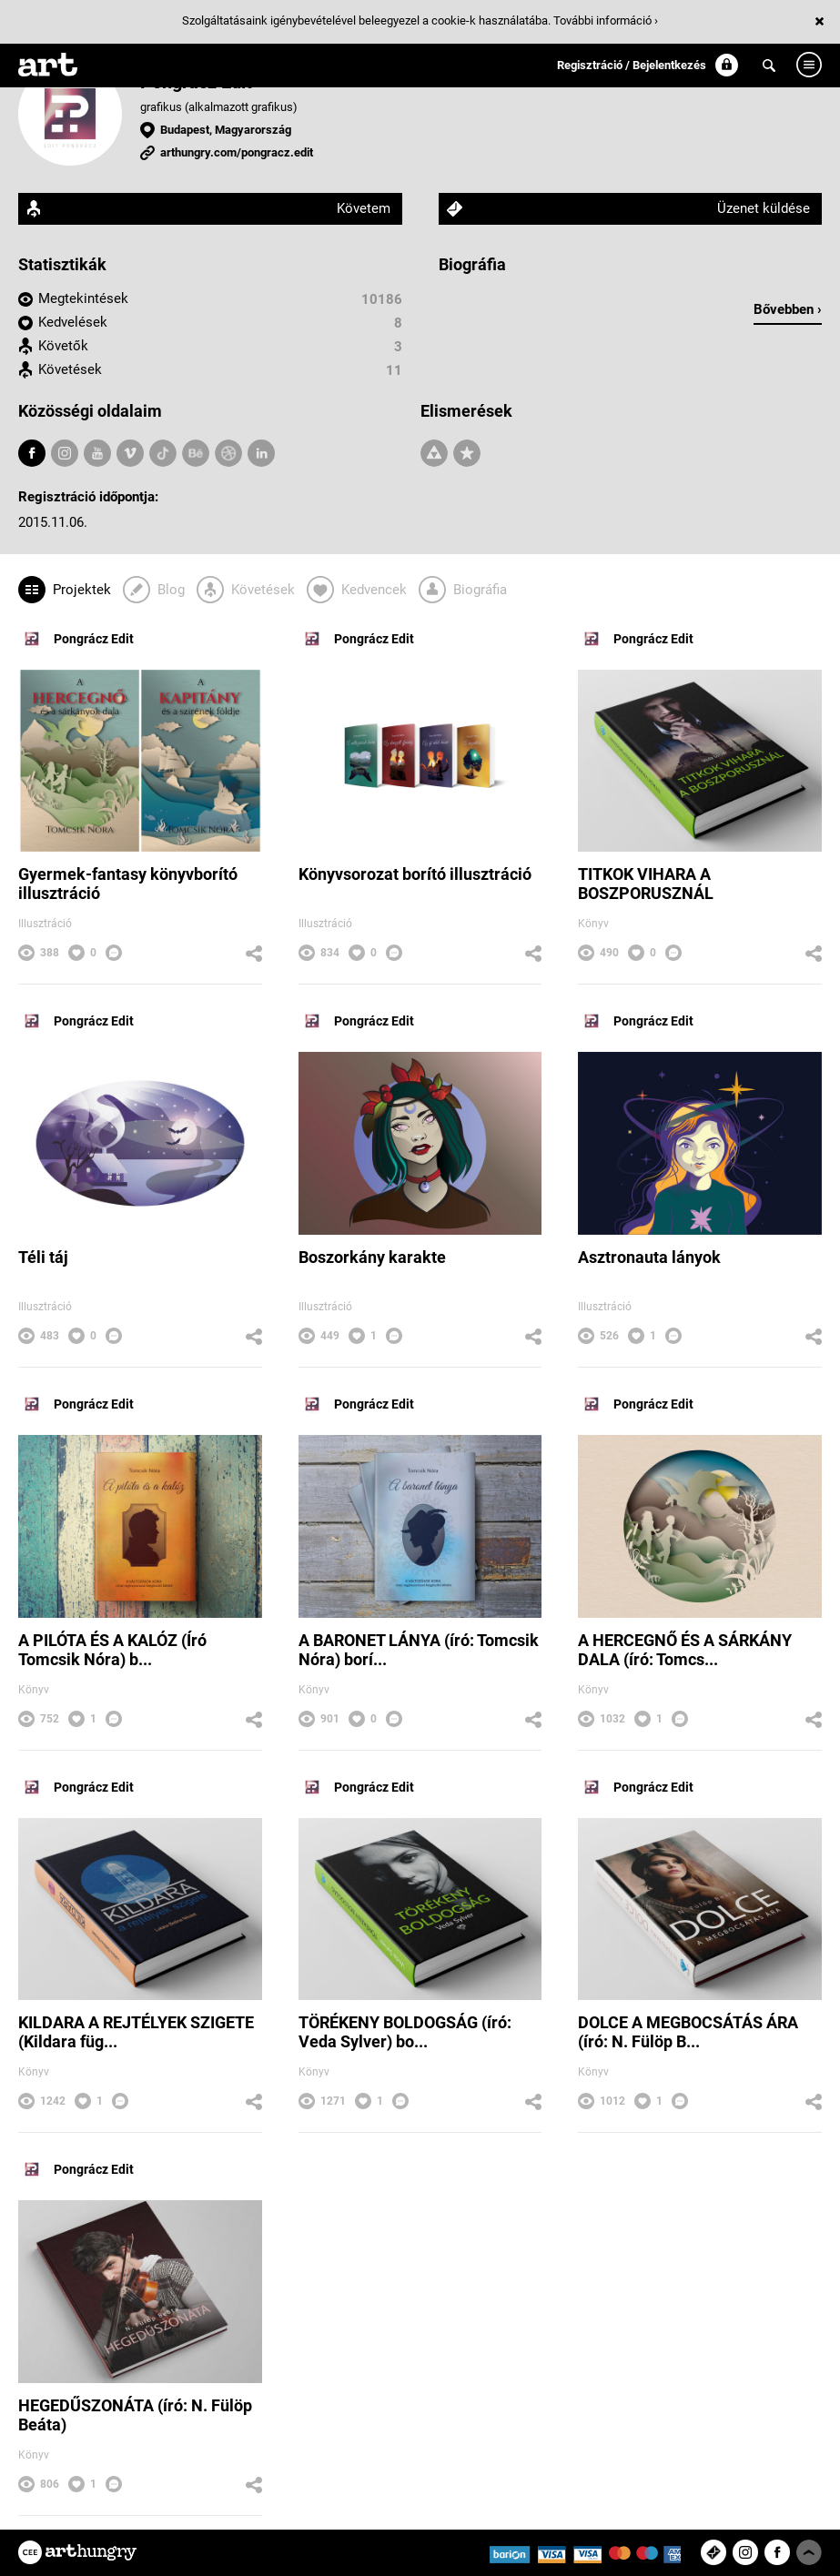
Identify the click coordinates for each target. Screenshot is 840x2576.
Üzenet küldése (763, 208)
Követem (363, 208)
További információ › (605, 20)
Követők (63, 346)
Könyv (593, 923)
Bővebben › (788, 309)
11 (394, 370)
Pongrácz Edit (76, 638)
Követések (70, 369)
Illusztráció (45, 923)
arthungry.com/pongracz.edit (236, 152)
